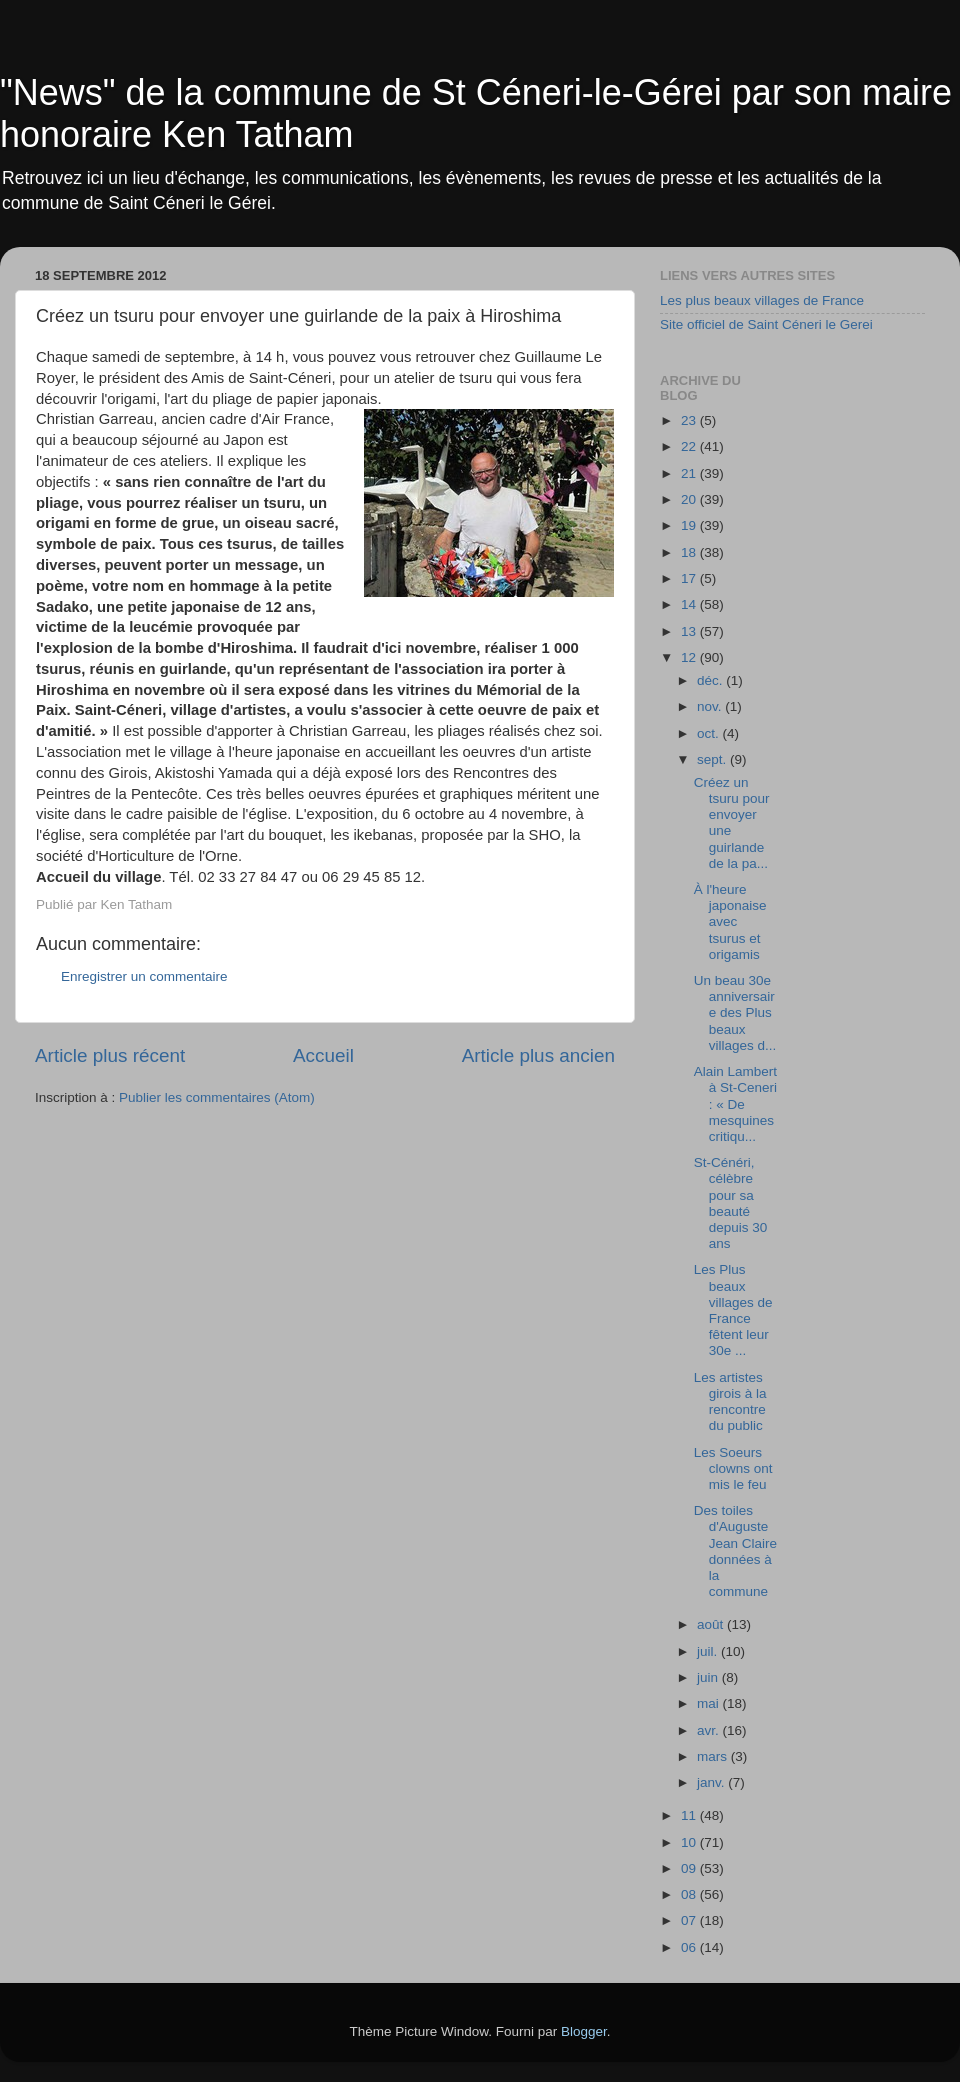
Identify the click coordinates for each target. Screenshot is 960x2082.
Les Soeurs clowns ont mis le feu (733, 1468)
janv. (712, 1782)
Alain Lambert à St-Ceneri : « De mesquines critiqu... (735, 1104)
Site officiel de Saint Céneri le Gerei (766, 324)
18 (690, 552)
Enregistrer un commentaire (144, 976)
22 (690, 446)
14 (690, 604)
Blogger (584, 2031)
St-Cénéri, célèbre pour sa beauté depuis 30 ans (731, 1203)
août (712, 1624)
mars (714, 1756)
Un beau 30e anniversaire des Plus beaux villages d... (735, 1013)
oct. (710, 733)
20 (690, 499)
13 (690, 631)
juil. (709, 1651)
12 (690, 657)
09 (690, 1868)
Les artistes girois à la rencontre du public (730, 1402)
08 (690, 1894)
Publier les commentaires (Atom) (217, 1097)
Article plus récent (110, 1055)
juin (709, 1677)
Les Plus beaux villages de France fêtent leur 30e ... (733, 1310)
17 (690, 578)
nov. (711, 706)
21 (690, 473)
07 (690, 1920)
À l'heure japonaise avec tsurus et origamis (730, 922)
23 (690, 420)
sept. (713, 759)
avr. (710, 1730)
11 (690, 1815)
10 (690, 1842)
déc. (711, 680)
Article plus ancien (538, 1055)
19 (690, 525)
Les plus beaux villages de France (762, 300)
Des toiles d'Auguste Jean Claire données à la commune (735, 1551)
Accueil (323, 1055)
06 (690, 1947)
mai (710, 1703)
